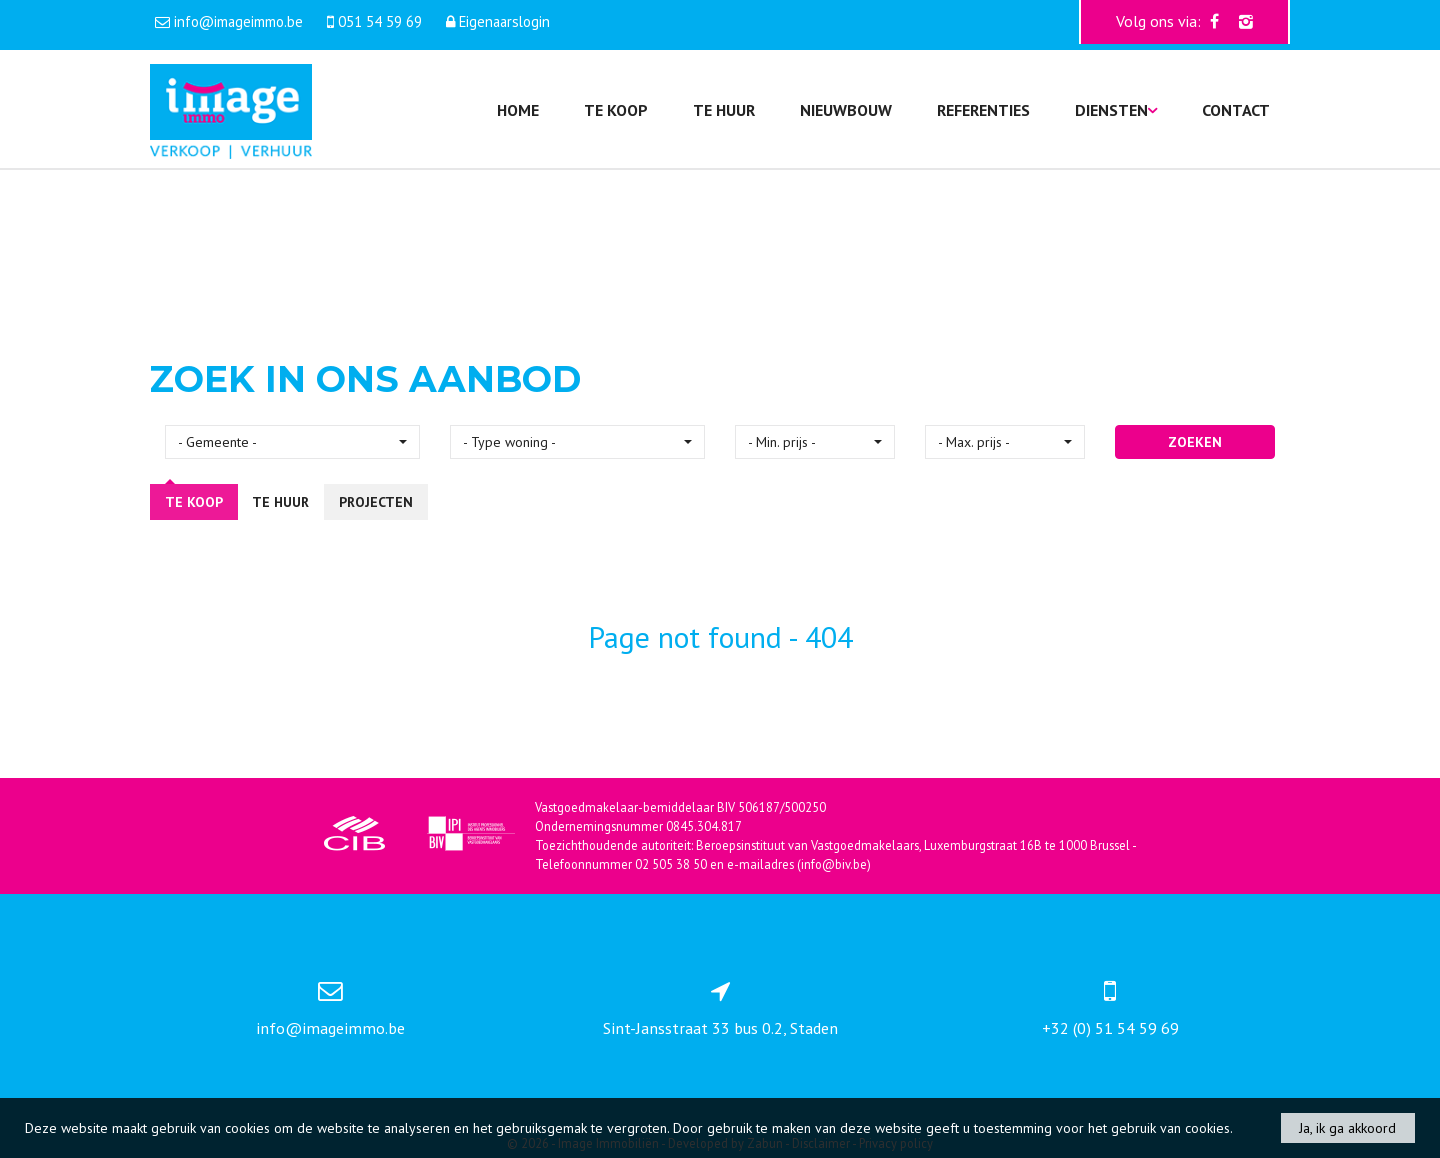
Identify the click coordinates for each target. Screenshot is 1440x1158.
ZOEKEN (1195, 442)
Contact (1236, 110)
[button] (292, 442)
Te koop (616, 110)
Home (518, 110)
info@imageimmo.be (330, 1028)
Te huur (724, 110)
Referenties (983, 110)
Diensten (1116, 110)
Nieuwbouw (846, 110)
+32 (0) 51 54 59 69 (1110, 1028)
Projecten (376, 502)
